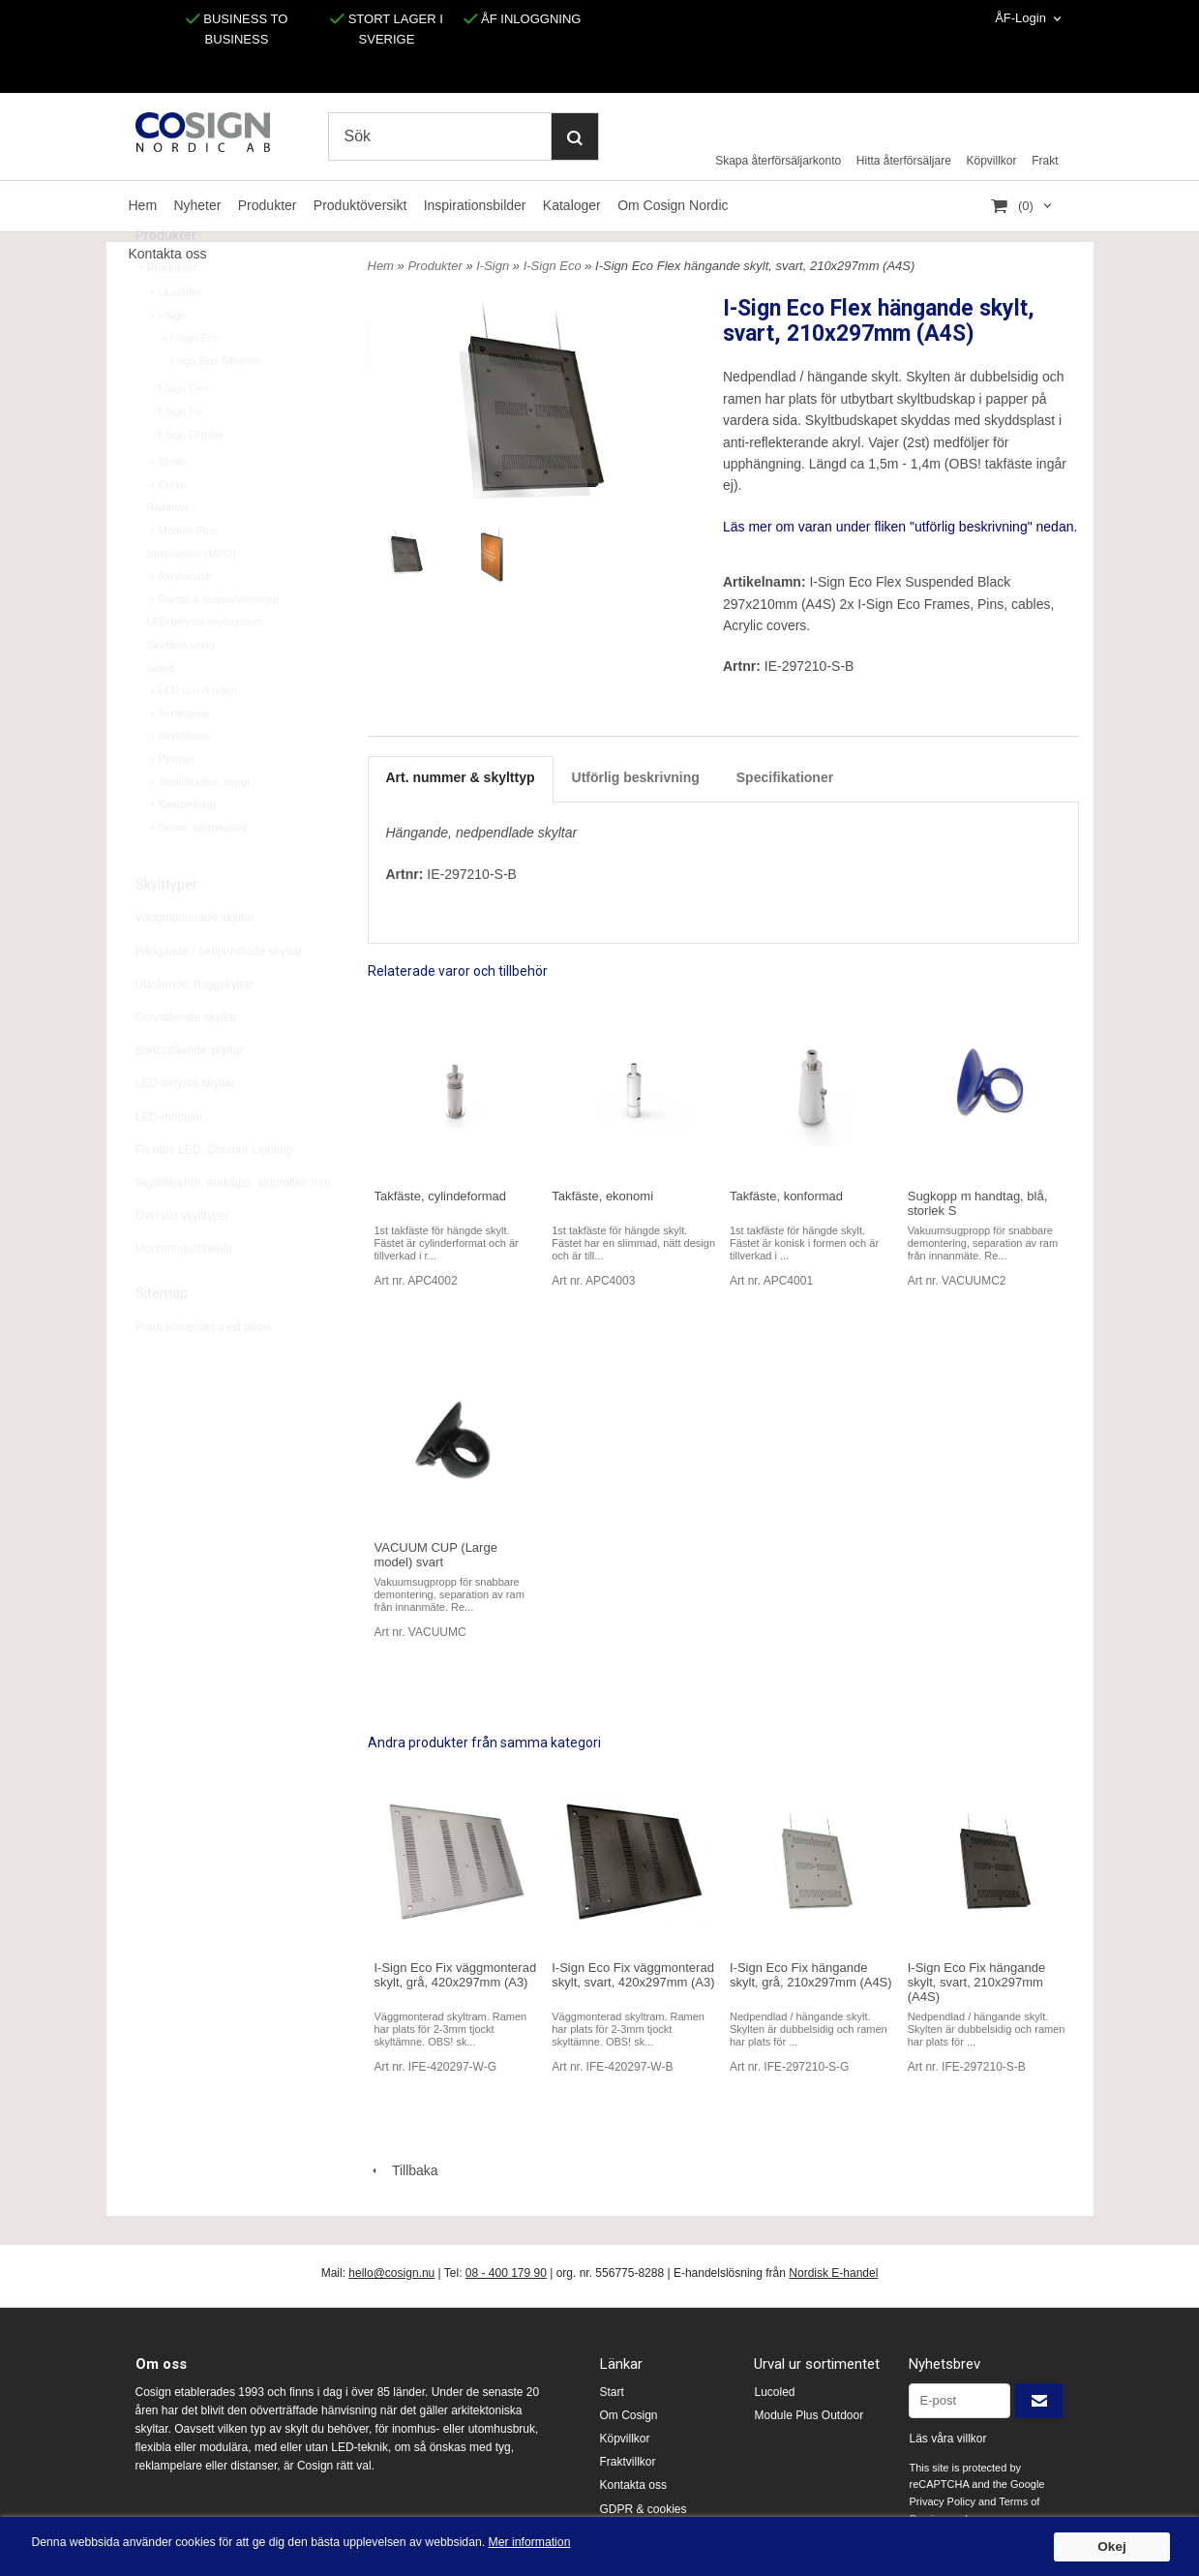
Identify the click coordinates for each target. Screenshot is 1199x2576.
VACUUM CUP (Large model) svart (436, 1554)
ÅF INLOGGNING (523, 19)
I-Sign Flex (184, 432)
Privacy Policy (941, 2501)
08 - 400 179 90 (506, 2273)
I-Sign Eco (189, 381)
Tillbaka (403, 2170)
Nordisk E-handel (833, 2273)
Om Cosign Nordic (672, 205)
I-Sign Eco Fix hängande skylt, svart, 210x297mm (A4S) (976, 1982)
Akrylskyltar (180, 619)
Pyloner (171, 802)
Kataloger (572, 205)
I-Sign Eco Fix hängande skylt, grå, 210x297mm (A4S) (811, 1974)
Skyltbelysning (181, 688)
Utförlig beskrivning (636, 777)
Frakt (1045, 160)
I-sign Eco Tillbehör (215, 404)
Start (612, 2392)
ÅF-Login (1020, 18)
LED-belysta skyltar (185, 1127)
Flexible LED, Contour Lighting (214, 1193)
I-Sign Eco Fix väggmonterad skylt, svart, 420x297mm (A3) (633, 1974)
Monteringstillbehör (184, 1292)
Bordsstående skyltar (189, 1094)
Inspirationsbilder (475, 205)
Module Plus (182, 574)
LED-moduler (169, 1160)
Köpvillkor (992, 160)
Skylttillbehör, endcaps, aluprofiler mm (233, 1226)
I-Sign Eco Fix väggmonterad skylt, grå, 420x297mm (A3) (456, 1974)
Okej (1111, 2546)
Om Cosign (629, 2415)
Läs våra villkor (947, 2438)
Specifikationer (784, 777)
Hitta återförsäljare (903, 160)
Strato (167, 505)
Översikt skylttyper (182, 1259)
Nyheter (197, 205)
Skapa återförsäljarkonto (778, 160)
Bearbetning (181, 848)
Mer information (585, 2542)
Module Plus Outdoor (808, 2415)
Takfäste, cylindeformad (441, 1196)
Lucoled (774, 2392)
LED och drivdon (192, 734)
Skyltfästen (179, 779)
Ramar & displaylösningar (213, 643)
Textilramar (179, 757)
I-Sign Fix (181, 455)
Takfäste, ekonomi (602, 1196)
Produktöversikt (360, 205)
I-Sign (167, 359)
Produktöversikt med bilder (204, 1371)
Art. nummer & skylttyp (460, 777)
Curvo (167, 528)
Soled (160, 711)
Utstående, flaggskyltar (194, 1028)
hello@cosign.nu (391, 2273)
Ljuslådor (174, 336)
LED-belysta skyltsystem (205, 665)
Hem (143, 205)
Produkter (267, 205)
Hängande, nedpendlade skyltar (482, 832)
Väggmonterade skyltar (195, 961)
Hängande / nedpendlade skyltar (219, 995)
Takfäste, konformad (786, 1196)
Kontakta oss (633, 2485)
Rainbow (168, 551)
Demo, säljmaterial (197, 871)
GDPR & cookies (643, 2509)
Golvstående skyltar (186, 1061)
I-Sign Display (192, 478)
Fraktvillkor (628, 2462)
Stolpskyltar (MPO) (191, 597)
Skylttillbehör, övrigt (199, 826)
